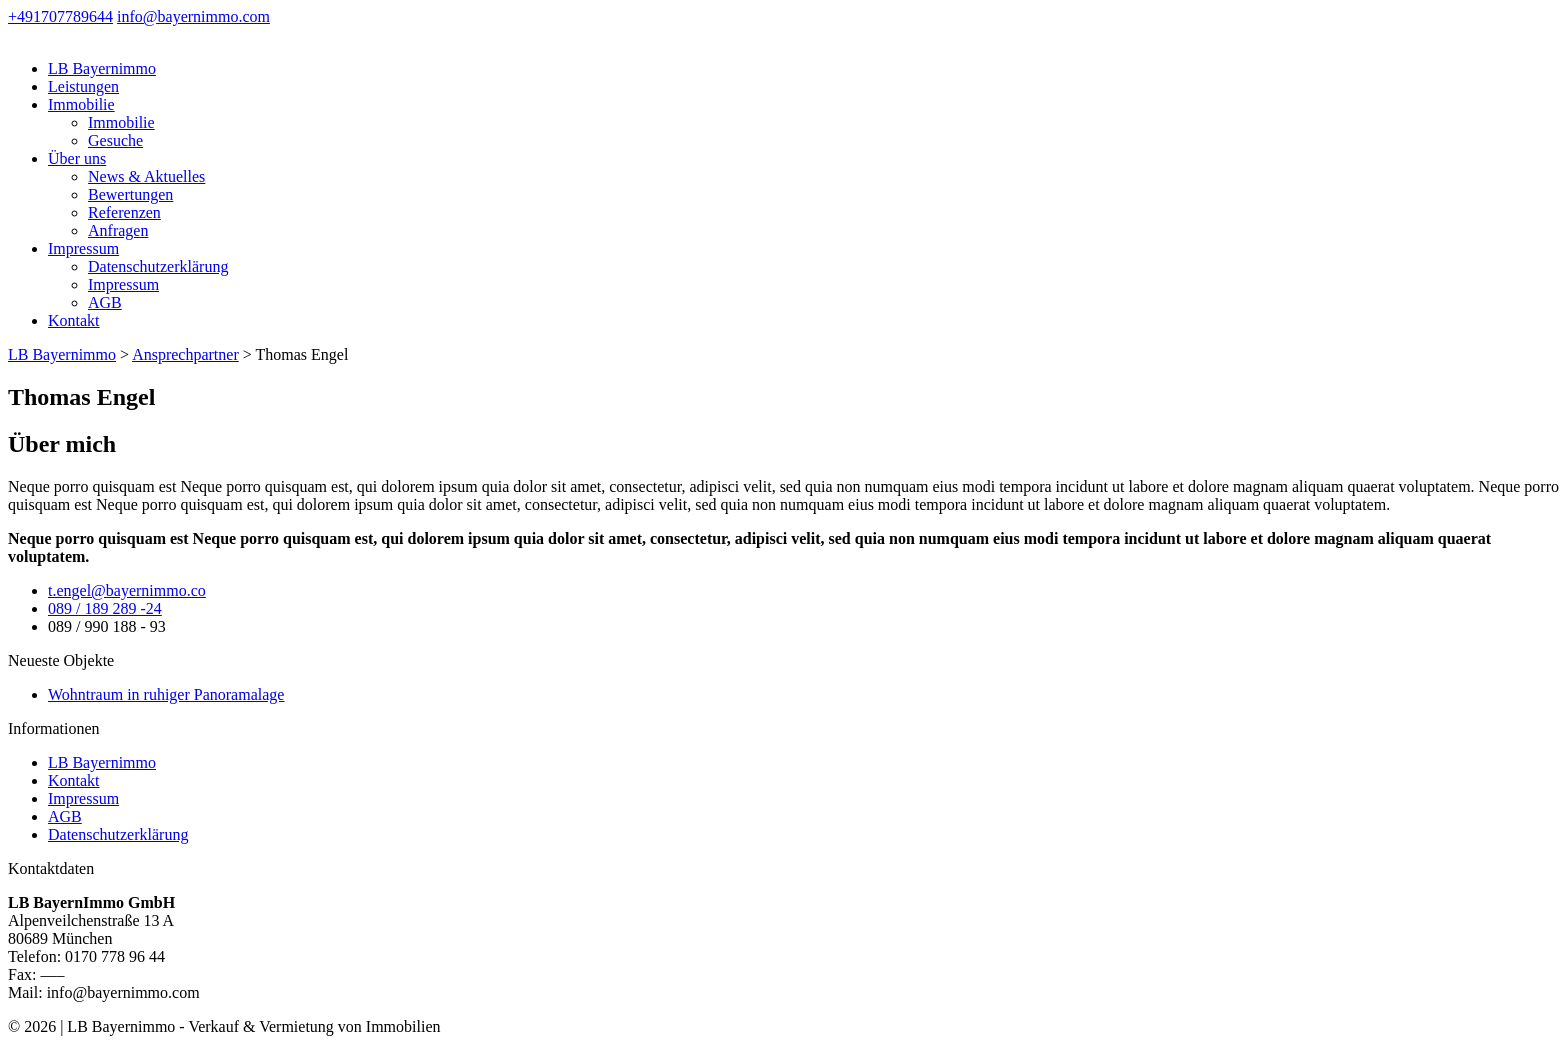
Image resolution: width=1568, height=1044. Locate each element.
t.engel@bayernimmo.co (127, 590)
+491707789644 (60, 16)
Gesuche (115, 140)
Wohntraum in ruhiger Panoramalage (166, 694)
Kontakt (74, 320)
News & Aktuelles (146, 176)
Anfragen (118, 230)
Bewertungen (130, 194)
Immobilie (81, 104)
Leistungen (83, 86)
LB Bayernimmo (102, 68)
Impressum (83, 248)
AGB (105, 302)
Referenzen (124, 212)
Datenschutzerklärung (158, 266)
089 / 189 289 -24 (105, 608)
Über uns (77, 158)
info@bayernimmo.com (193, 16)
